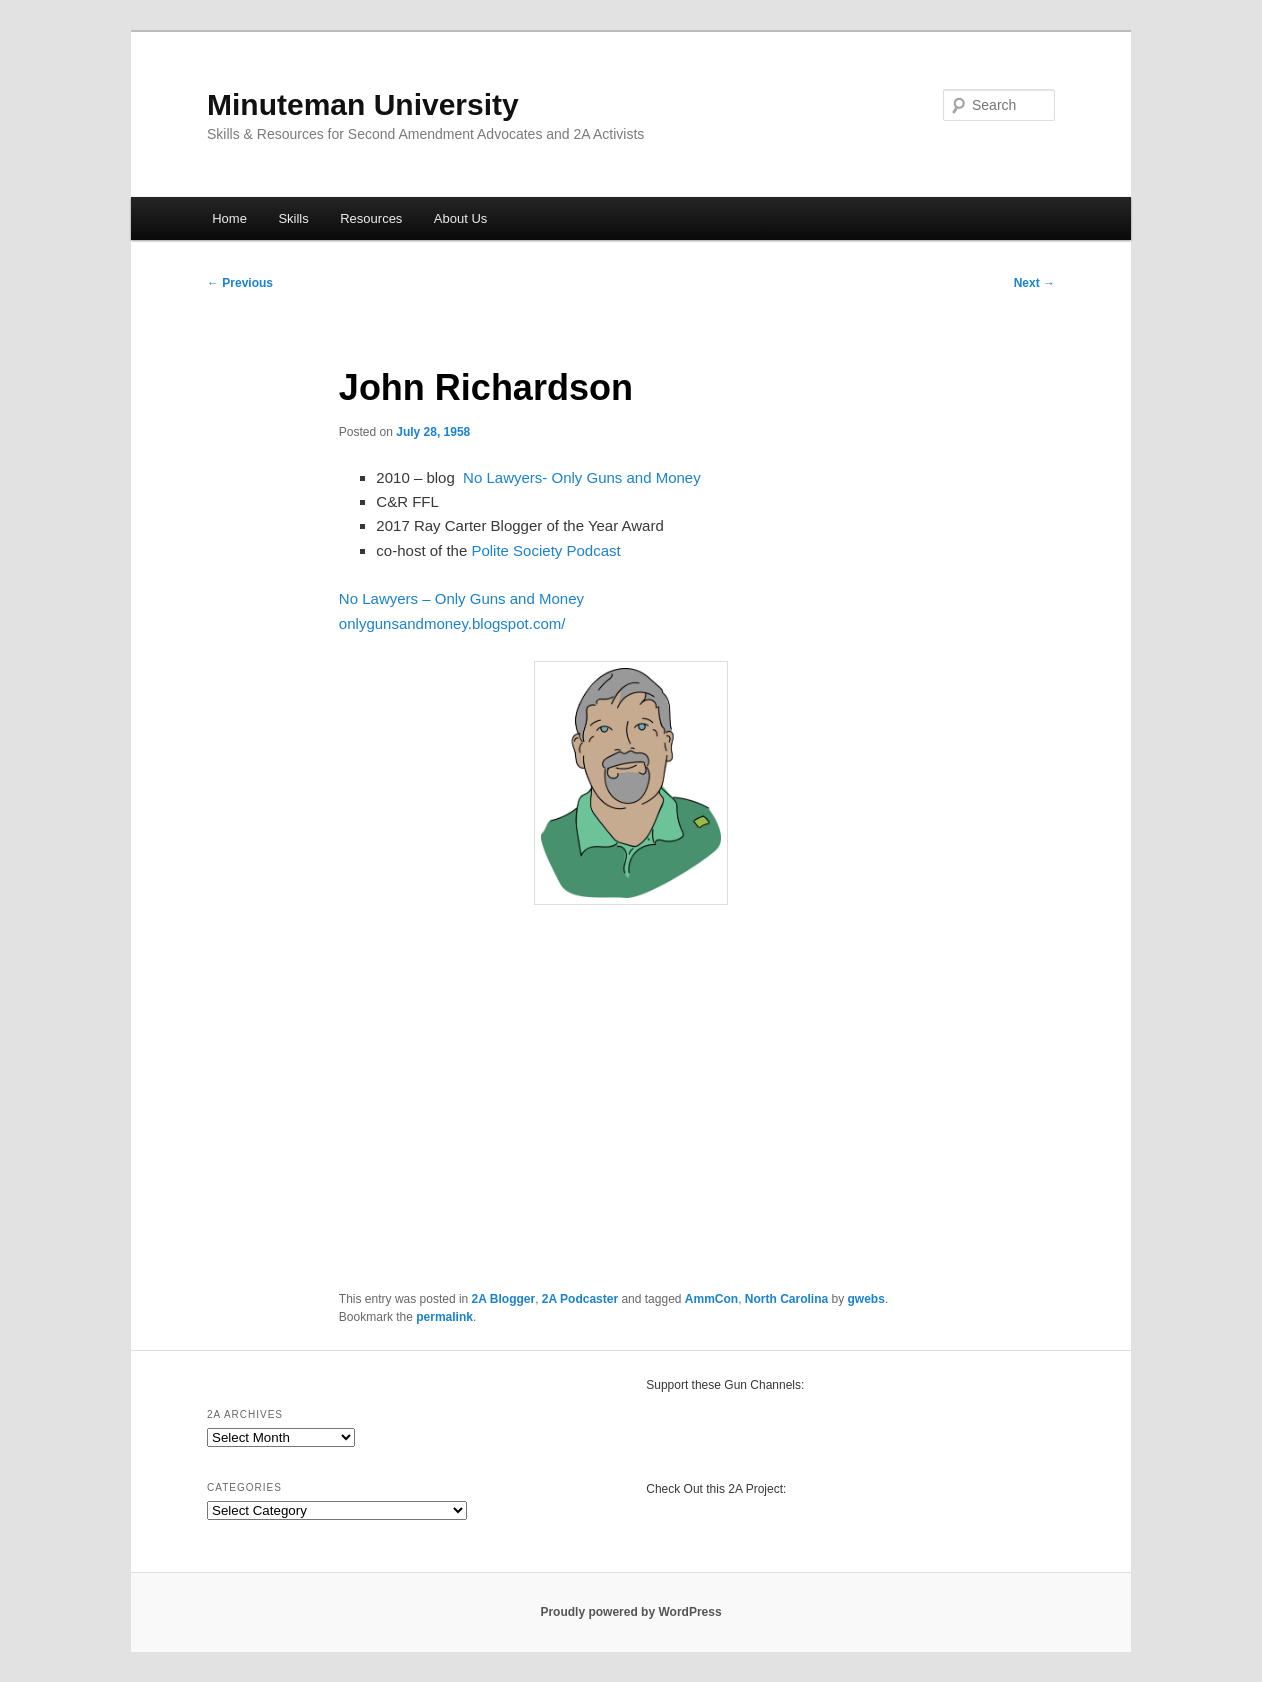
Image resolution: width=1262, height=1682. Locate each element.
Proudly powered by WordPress (630, 1612)
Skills (293, 218)
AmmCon (711, 1299)
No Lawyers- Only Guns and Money (582, 477)
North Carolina (786, 1299)
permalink (444, 1317)
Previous (240, 283)
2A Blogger (504, 1299)
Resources (371, 218)
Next (1034, 283)
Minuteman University (363, 104)
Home (229, 218)
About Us (460, 218)
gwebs (866, 1299)
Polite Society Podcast (545, 550)
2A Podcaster (580, 1299)
